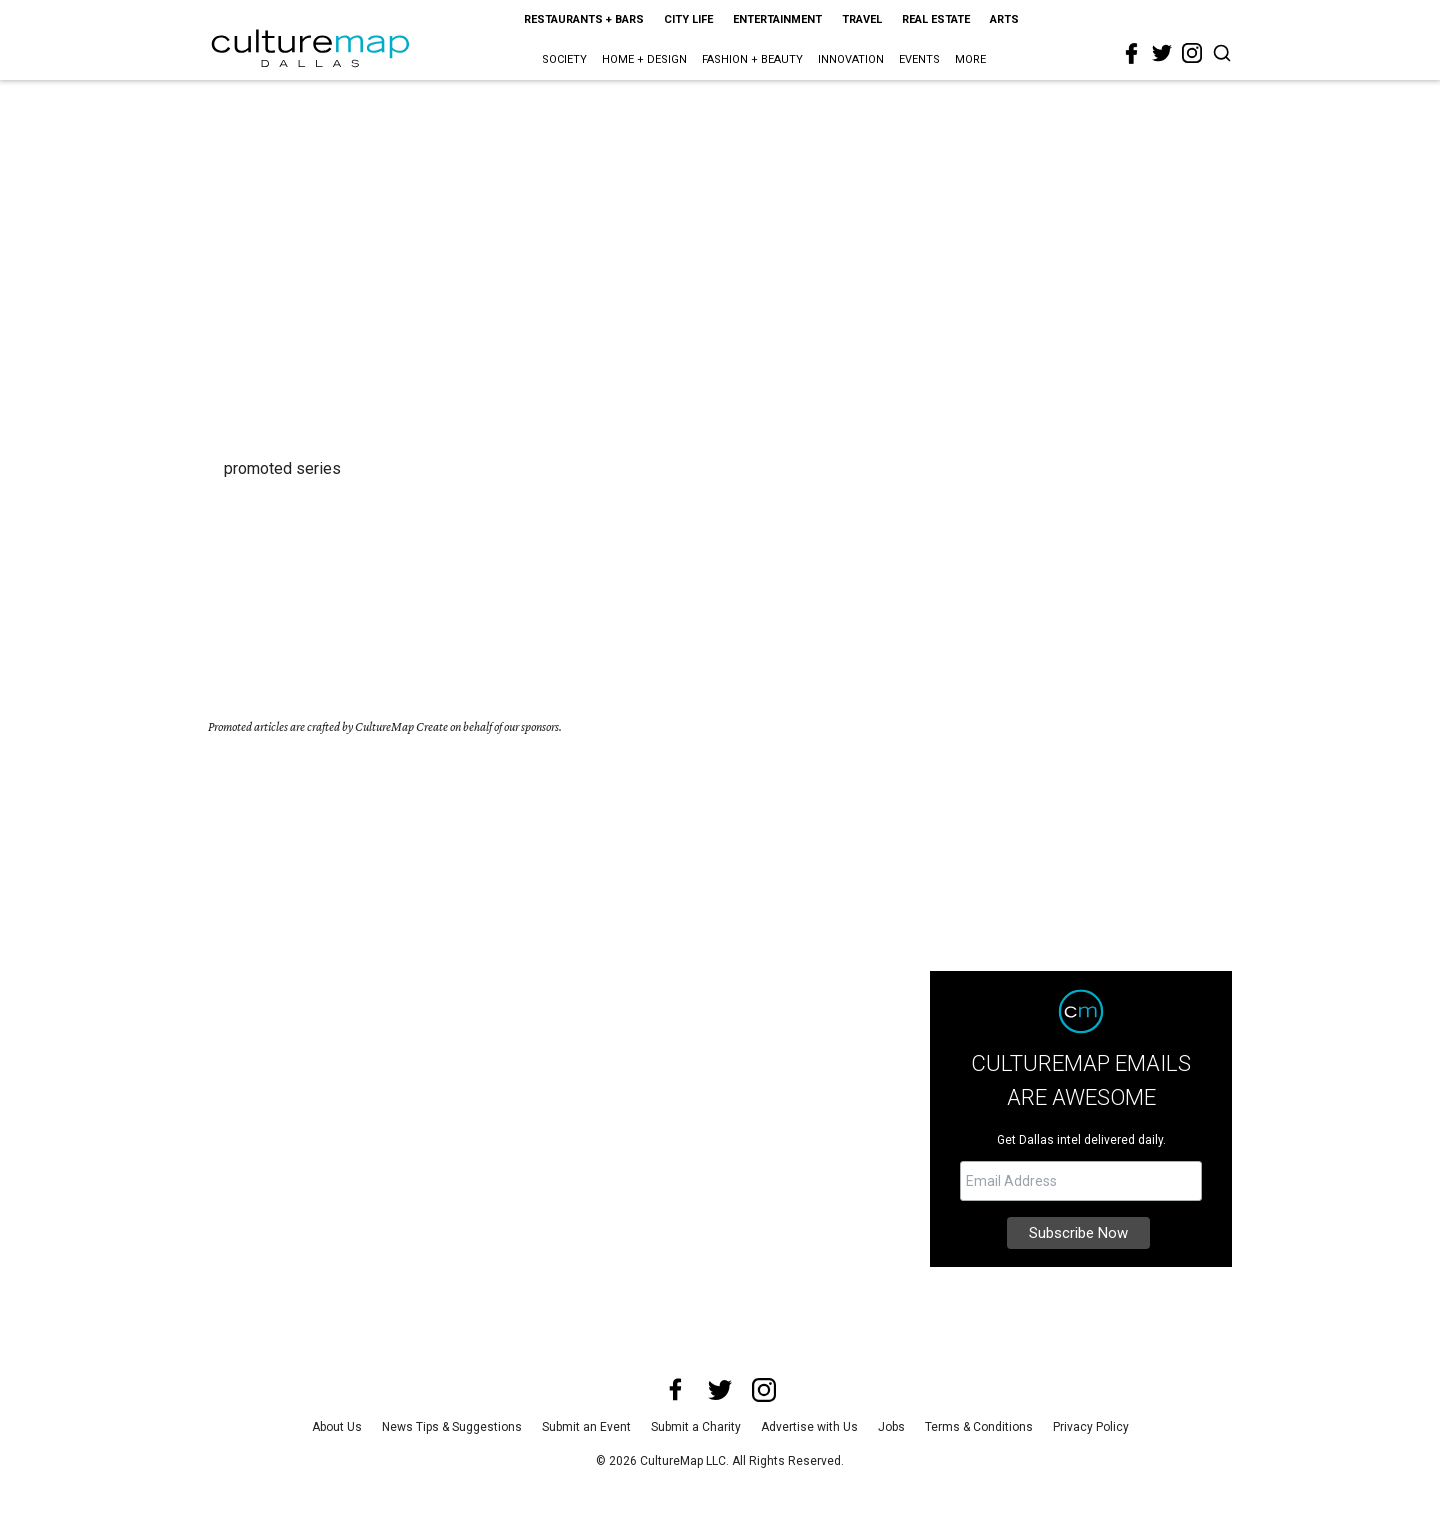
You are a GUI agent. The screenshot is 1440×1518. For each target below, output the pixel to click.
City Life (688, 19)
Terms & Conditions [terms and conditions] (979, 1427)
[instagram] (1192, 53)
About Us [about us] (337, 1427)
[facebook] (1132, 54)
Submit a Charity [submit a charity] (696, 1427)
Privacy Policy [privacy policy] (1091, 1427)
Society (564, 59)
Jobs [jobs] (891, 1427)
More (970, 59)
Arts (1004, 19)
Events (919, 59)
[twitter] (1162, 53)
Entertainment (777, 19)
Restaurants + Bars (584, 19)
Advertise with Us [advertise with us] (809, 1427)
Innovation (851, 59)
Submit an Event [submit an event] (586, 1427)
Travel (862, 19)
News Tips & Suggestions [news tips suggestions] (452, 1427)
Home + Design (644, 59)
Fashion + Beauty (752, 59)
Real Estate (936, 19)
